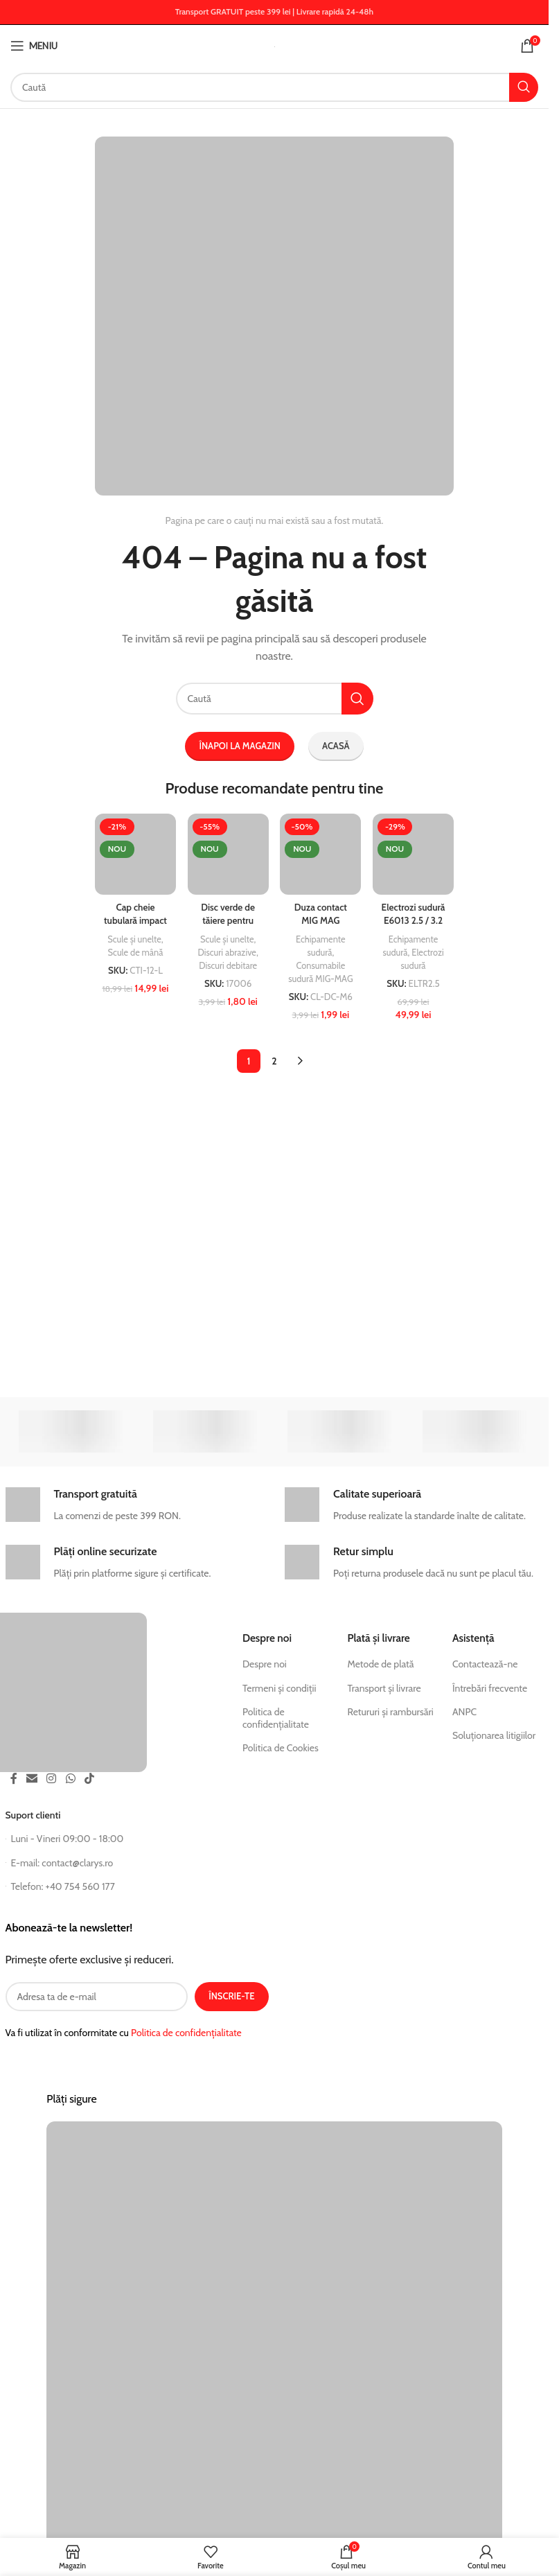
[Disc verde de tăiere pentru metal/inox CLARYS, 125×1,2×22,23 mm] (227, 853)
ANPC (464, 1712)
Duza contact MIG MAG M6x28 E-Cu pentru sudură (321, 925)
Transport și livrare (383, 1688)
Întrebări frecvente (489, 1688)
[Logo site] (274, 46)
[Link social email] (32, 1778)
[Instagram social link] (51, 1778)
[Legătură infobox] (134, 1505)
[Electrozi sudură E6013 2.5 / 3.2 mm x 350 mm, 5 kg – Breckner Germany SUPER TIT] (414, 853)
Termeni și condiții (279, 1688)
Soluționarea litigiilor (493, 1735)
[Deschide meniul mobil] (33, 46)
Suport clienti (33, 1815)
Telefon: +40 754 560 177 (60, 1886)
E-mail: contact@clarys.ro (60, 1863)
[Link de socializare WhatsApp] (70, 1778)
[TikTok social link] (89, 1778)
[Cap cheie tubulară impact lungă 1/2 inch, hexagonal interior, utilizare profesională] (135, 853)
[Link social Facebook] (14, 1778)
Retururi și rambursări (390, 1712)
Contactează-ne (484, 1664)
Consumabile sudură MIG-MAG (321, 975)
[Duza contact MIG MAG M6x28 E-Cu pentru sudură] (321, 853)
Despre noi (264, 1664)
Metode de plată (380, 1664)
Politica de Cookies (280, 1748)
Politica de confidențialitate (275, 1718)
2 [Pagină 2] (274, 1070)
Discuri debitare (227, 962)
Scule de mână (134, 950)
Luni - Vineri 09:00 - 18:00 (65, 1838)
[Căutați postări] (274, 87)
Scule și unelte (133, 937)
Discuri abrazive (227, 950)
